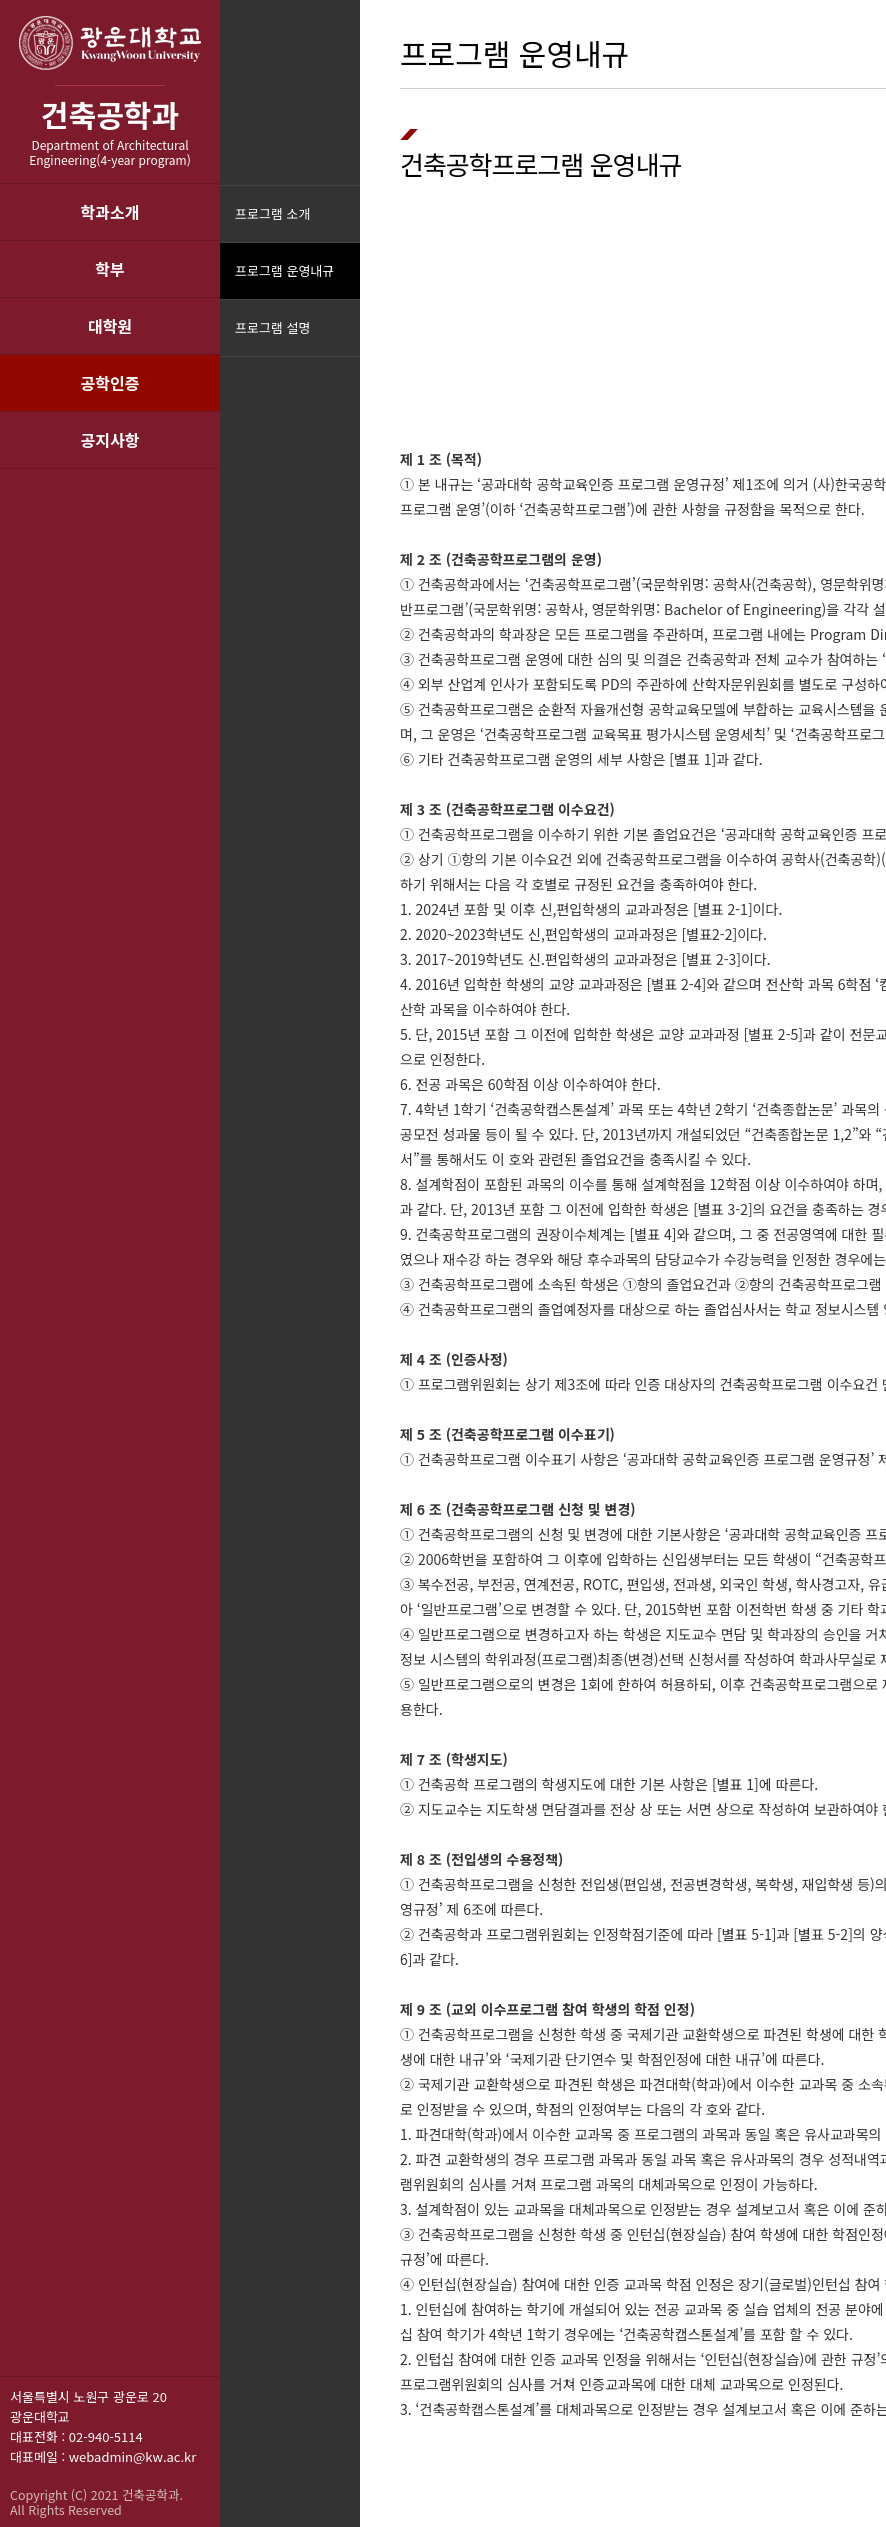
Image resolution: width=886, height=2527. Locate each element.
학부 (109, 269)
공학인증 (110, 383)
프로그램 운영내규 (284, 270)
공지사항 (110, 440)
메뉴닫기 (342, 340)
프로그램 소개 (272, 213)
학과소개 (110, 212)
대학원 (110, 326)
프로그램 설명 (272, 327)
